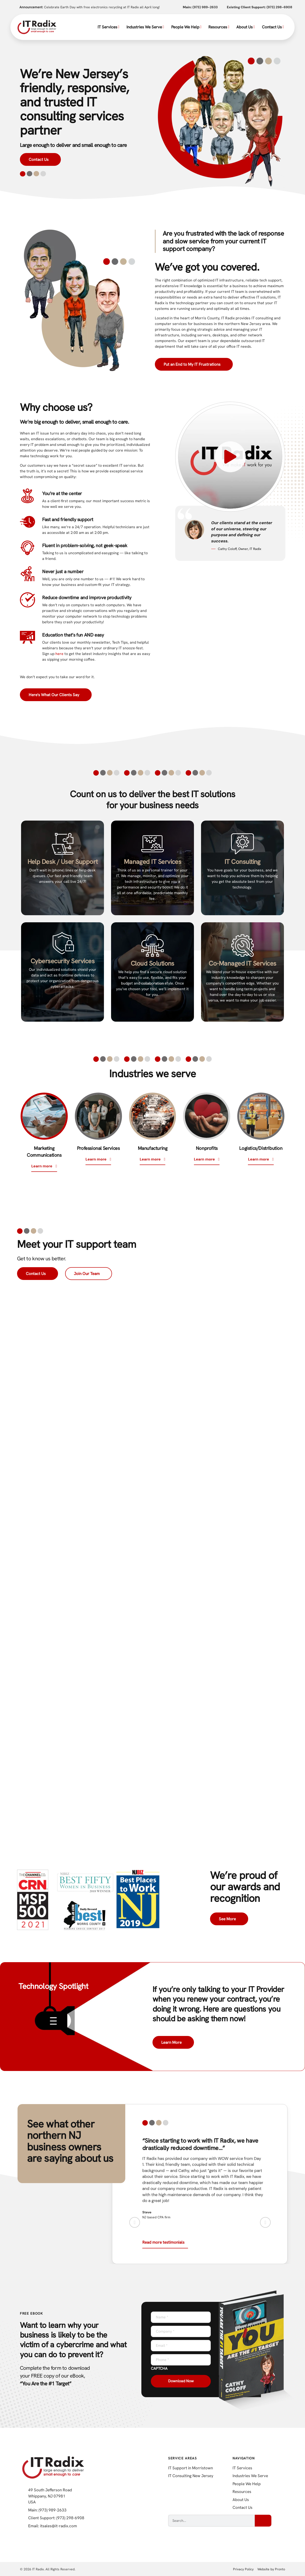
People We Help (186, 27)
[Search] (263, 2521)
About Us (245, 27)
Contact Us (273, 27)
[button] (134, 2222)
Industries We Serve (145, 27)
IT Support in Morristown (190, 2467)
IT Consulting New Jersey (190, 2475)
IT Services (108, 27)
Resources (218, 27)
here (59, 653)
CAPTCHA (159, 2368)
